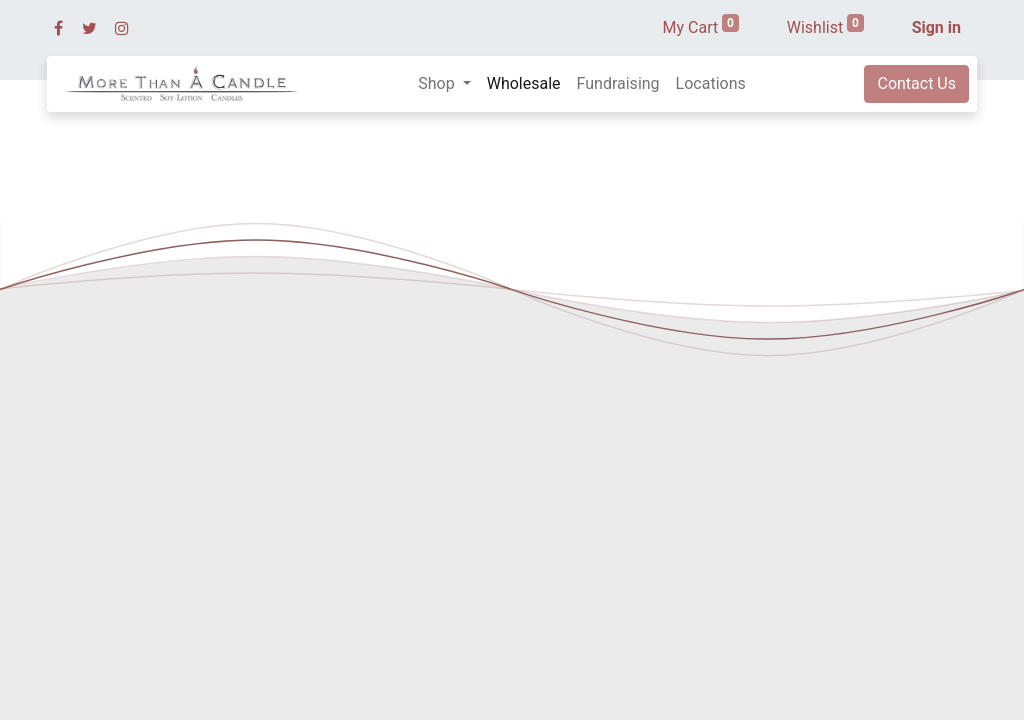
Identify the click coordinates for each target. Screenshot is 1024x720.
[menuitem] (524, 84)
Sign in (936, 27)
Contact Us (916, 83)
